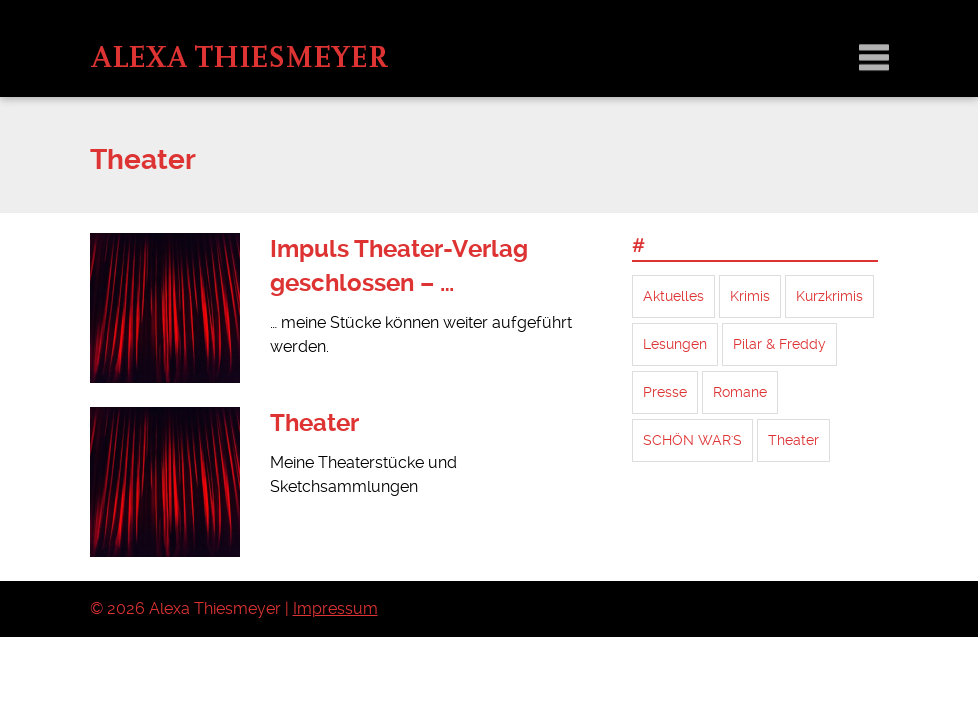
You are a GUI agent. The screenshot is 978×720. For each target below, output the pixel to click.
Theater (314, 423)
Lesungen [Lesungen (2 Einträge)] (675, 344)
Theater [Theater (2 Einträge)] (793, 440)
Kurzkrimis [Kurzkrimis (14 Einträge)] (829, 296)
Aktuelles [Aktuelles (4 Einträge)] (673, 296)
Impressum (335, 608)
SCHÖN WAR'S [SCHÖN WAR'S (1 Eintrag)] (692, 440)
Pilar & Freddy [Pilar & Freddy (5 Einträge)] (779, 344)
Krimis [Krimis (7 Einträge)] (750, 296)
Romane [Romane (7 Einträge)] (740, 392)
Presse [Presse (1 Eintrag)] (665, 392)
